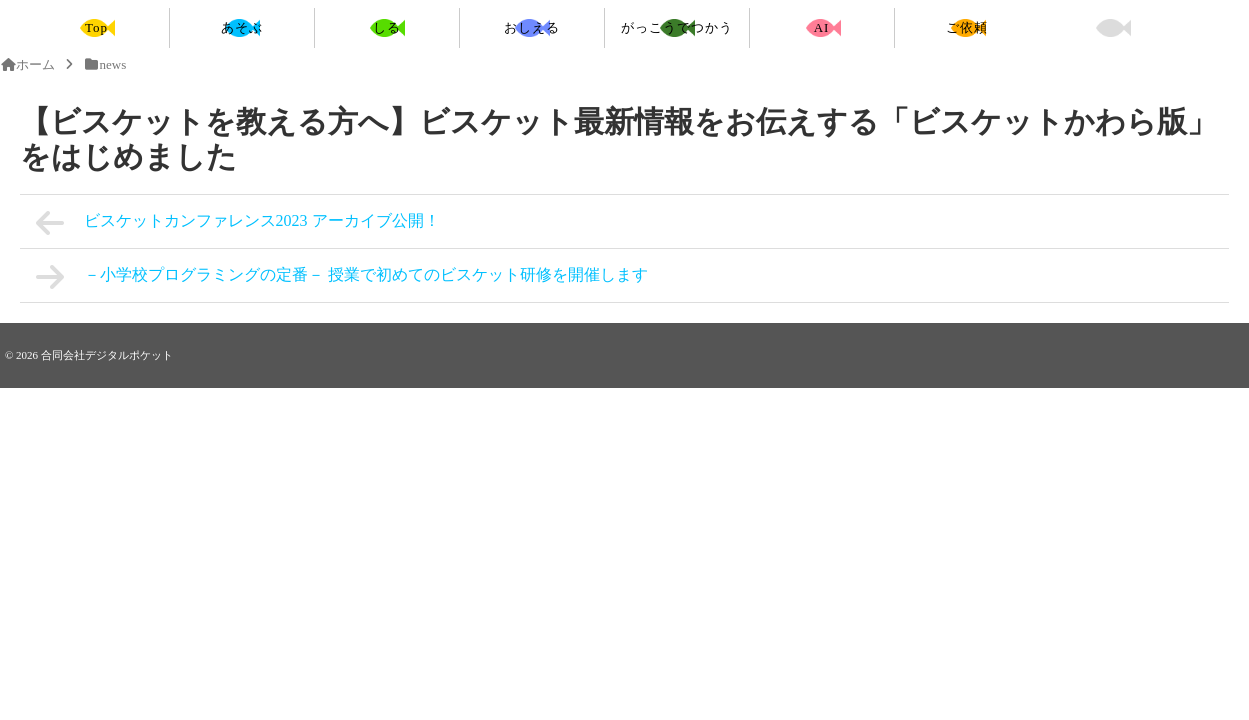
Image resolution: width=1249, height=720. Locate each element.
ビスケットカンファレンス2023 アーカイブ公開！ (238, 223)
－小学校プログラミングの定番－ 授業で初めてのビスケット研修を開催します (342, 277)
